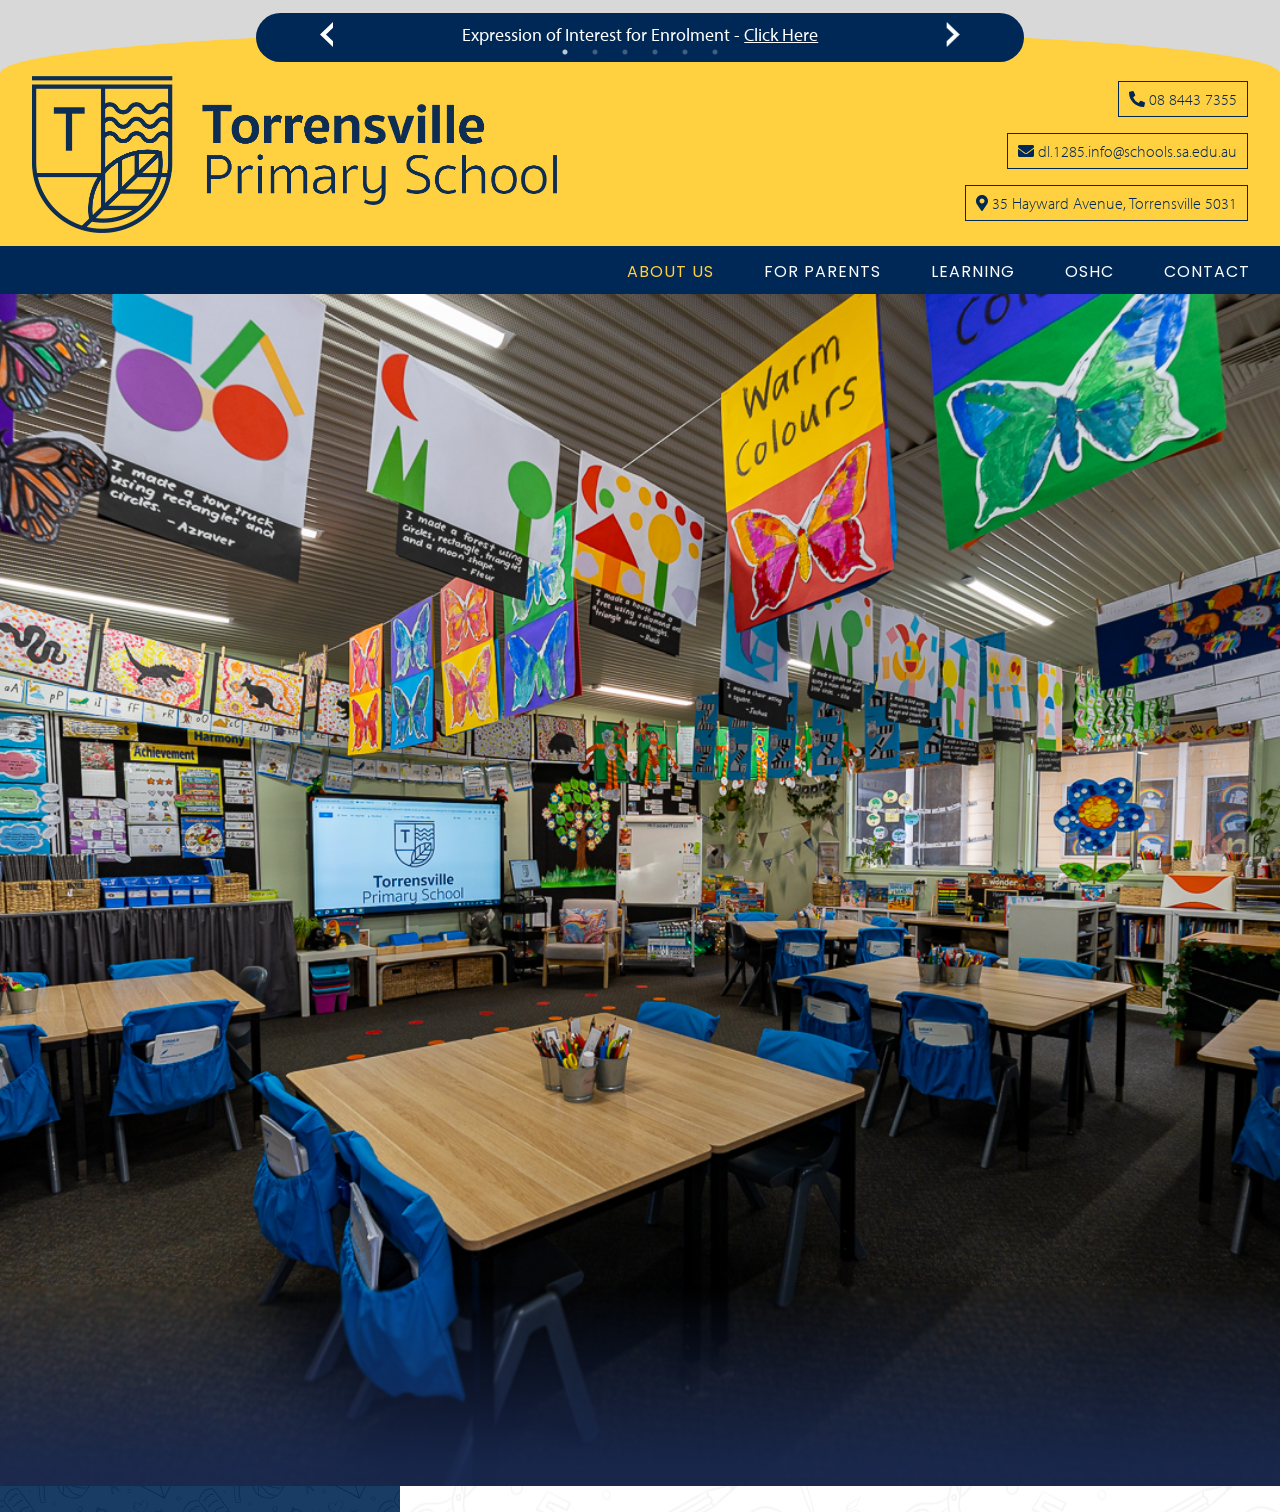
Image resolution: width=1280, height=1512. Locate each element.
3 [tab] (625, 52)
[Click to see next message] (949, 34)
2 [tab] (595, 52)
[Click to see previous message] (331, 34)
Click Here (781, 34)
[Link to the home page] (294, 154)
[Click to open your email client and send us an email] (1127, 151)
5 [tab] (685, 52)
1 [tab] (565, 52)
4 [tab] (655, 52)
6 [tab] (715, 52)
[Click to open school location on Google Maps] (1106, 203)
